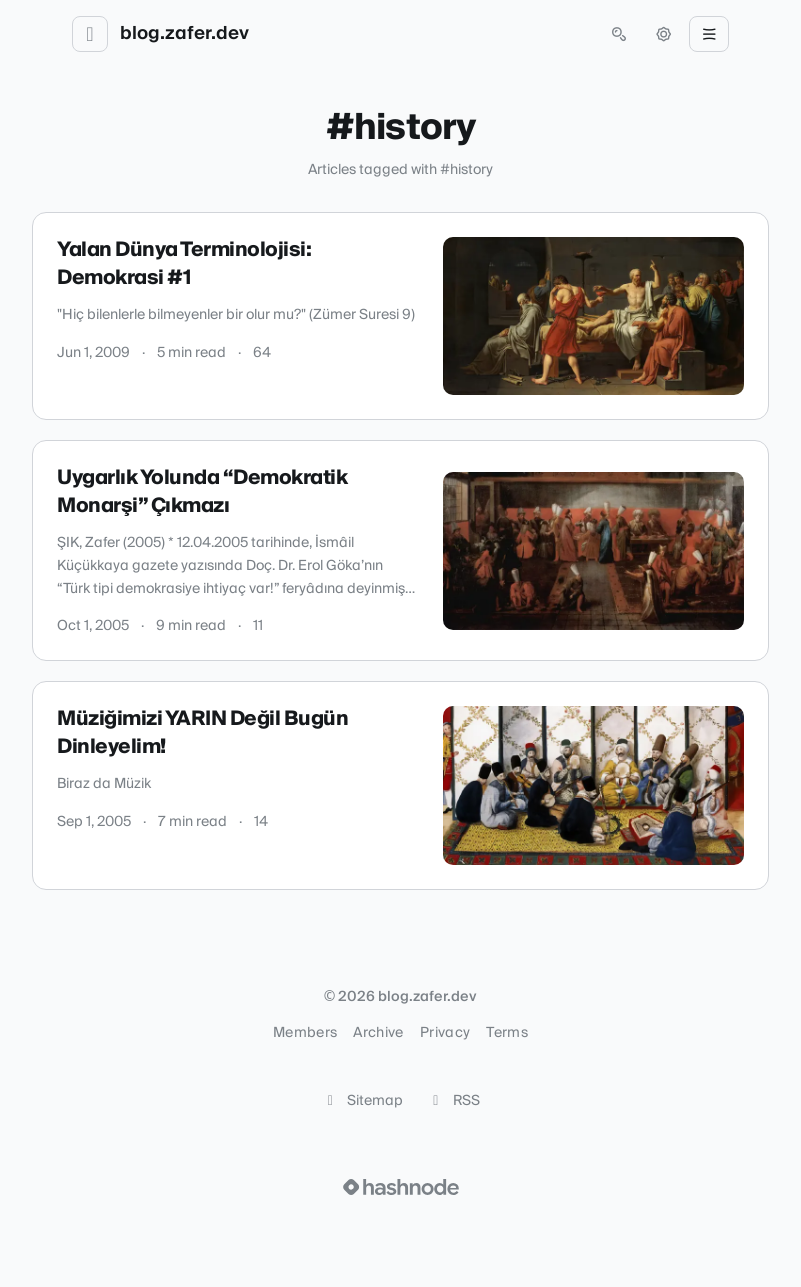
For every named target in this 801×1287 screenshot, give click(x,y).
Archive (378, 1033)
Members (305, 1033)
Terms (507, 1033)
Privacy (445, 1033)
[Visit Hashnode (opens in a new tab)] (401, 1187)
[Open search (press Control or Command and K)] (619, 34)
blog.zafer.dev (184, 34)
